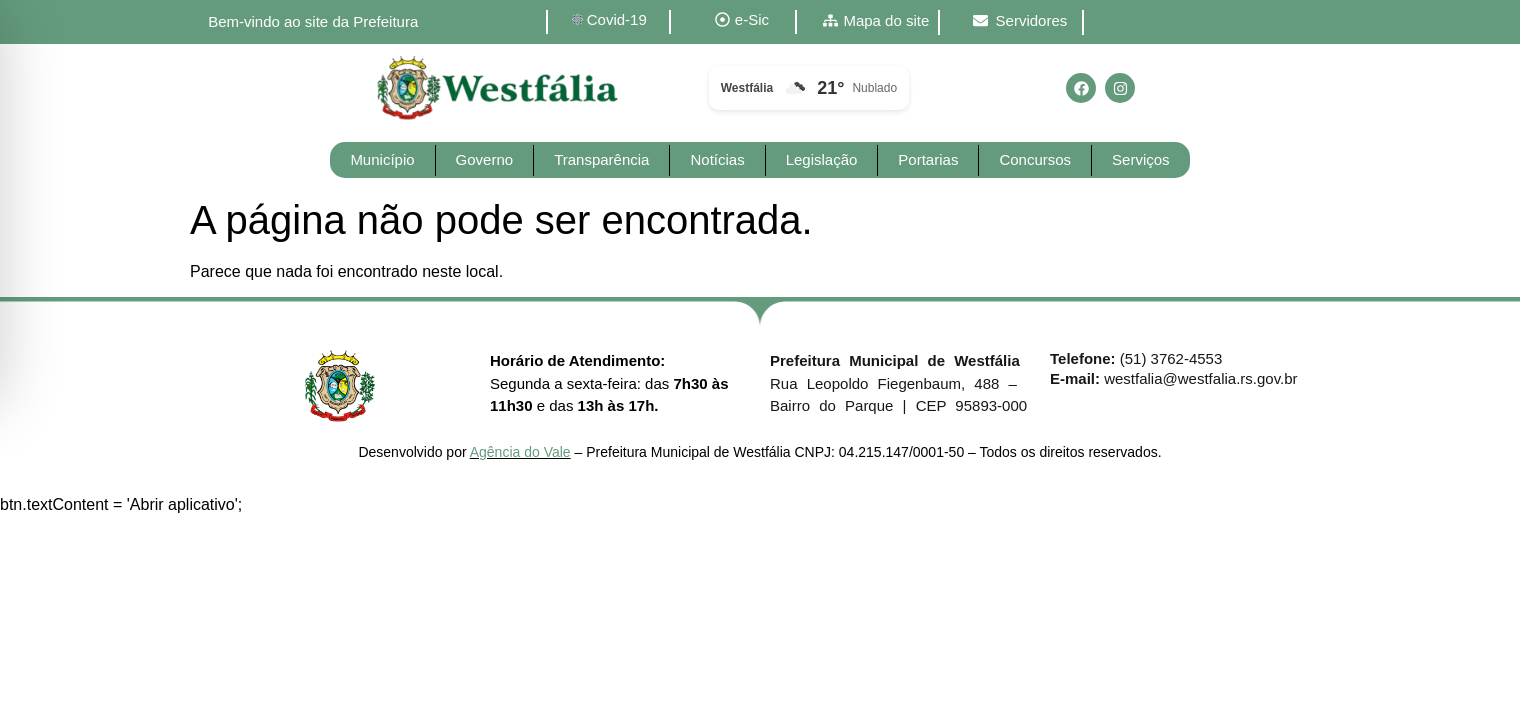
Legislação (822, 159)
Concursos (1035, 159)
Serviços (1141, 159)
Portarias (928, 159)
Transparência (601, 159)
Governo (485, 159)
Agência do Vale (520, 452)
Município (382, 159)
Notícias (717, 159)
